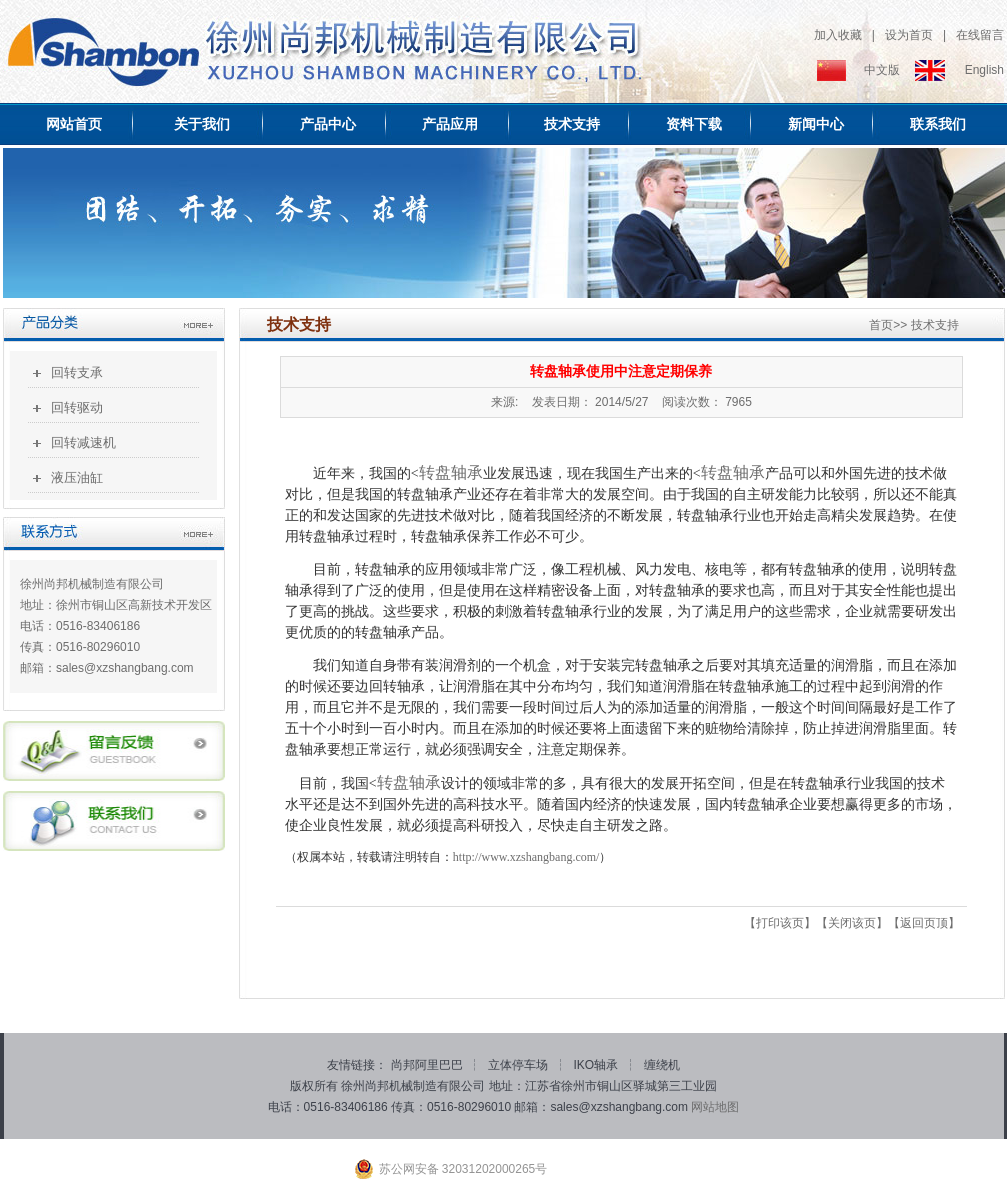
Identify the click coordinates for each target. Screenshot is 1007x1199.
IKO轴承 (598, 1065)
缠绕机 (662, 1065)
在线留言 (980, 35)
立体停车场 (519, 1065)
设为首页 (909, 35)
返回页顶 (924, 923)
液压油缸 (77, 477)
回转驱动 (77, 407)
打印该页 (780, 923)
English (984, 70)
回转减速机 (83, 442)
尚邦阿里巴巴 (428, 1065)
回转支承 (77, 372)
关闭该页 (852, 923)
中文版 (882, 70)
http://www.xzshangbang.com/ (526, 857)
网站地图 (715, 1107)
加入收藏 (838, 35)
